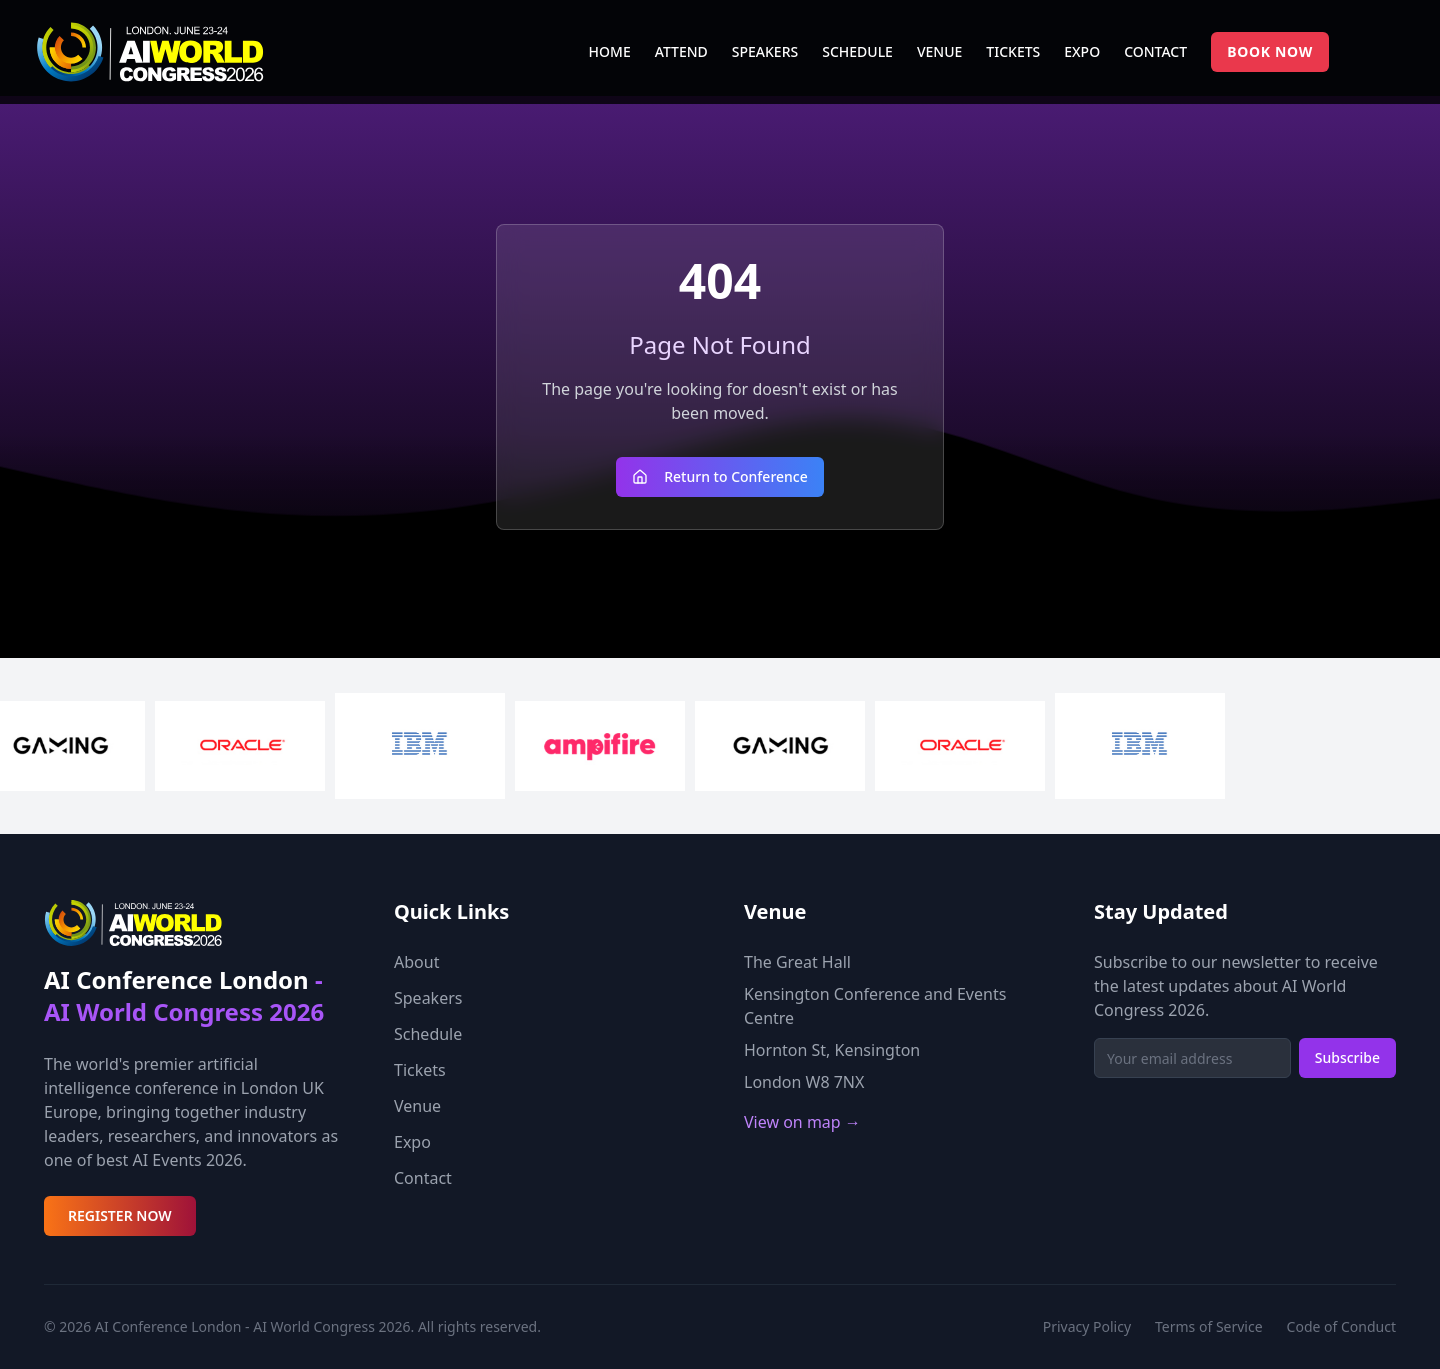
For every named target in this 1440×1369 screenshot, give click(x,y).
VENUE (939, 51)
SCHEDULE (857, 51)
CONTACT (1155, 51)
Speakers (428, 998)
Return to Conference (720, 476)
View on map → (802, 1122)
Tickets (420, 1070)
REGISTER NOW (120, 1215)
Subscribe (1347, 1057)
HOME (610, 51)
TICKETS (1013, 51)
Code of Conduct (1341, 1326)
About (416, 962)
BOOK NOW (1270, 51)
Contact (423, 1178)
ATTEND (681, 51)
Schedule (428, 1034)
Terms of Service (1209, 1326)
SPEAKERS (765, 51)
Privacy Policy (1087, 1326)
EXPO (1082, 51)
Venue (417, 1106)
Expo (412, 1142)
